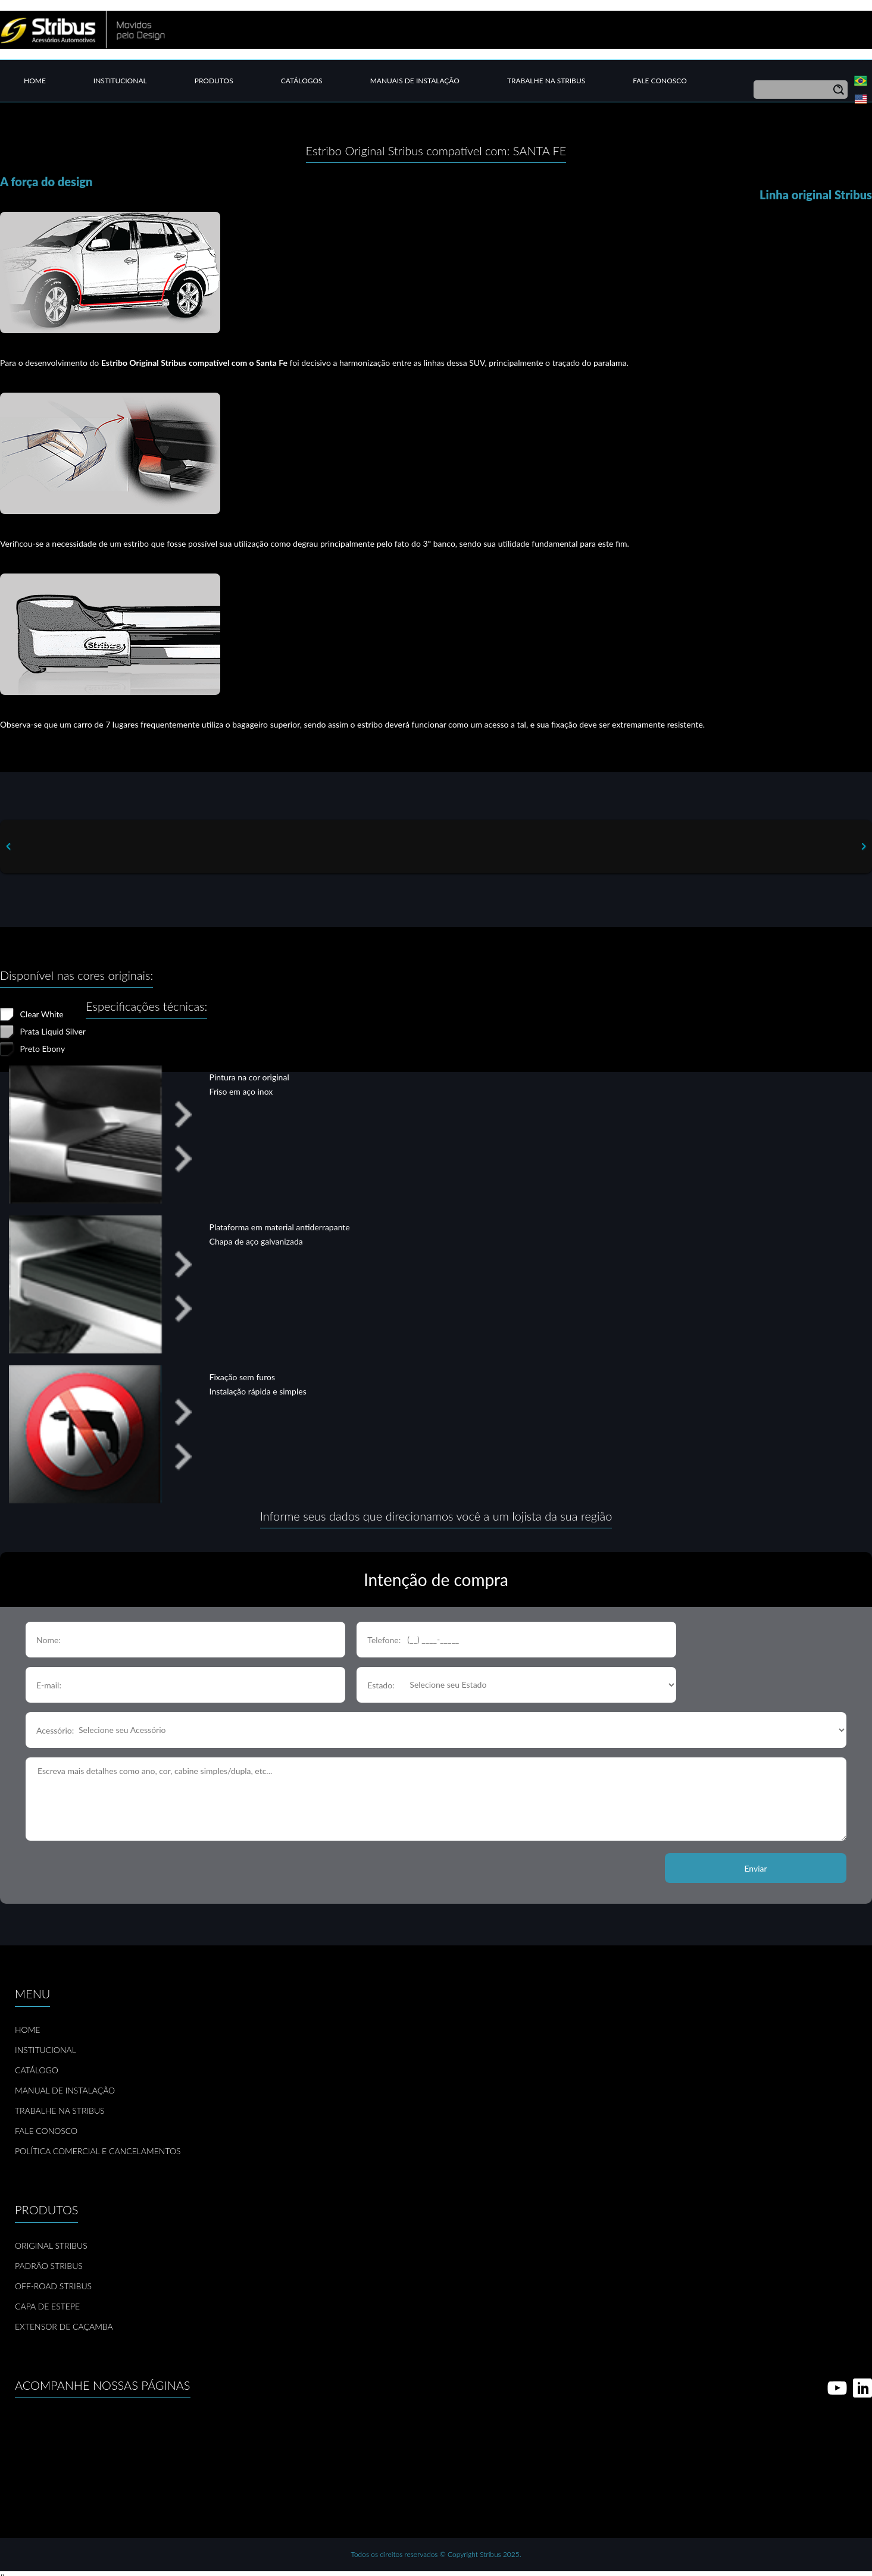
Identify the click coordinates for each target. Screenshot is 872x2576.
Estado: (380, 1685)
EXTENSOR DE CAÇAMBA (64, 2326)
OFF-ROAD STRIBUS (53, 2286)
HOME (27, 2030)
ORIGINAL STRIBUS (51, 2245)
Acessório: (55, 1730)
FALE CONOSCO (46, 2131)
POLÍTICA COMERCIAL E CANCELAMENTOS (98, 2151)
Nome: (48, 1640)
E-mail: (48, 1685)
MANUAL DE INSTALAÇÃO (65, 2090)
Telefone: (384, 1640)
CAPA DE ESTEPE (47, 2306)
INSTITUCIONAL (45, 2050)
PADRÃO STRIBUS (49, 2266)
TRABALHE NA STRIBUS (60, 2110)
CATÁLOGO (36, 2070)
